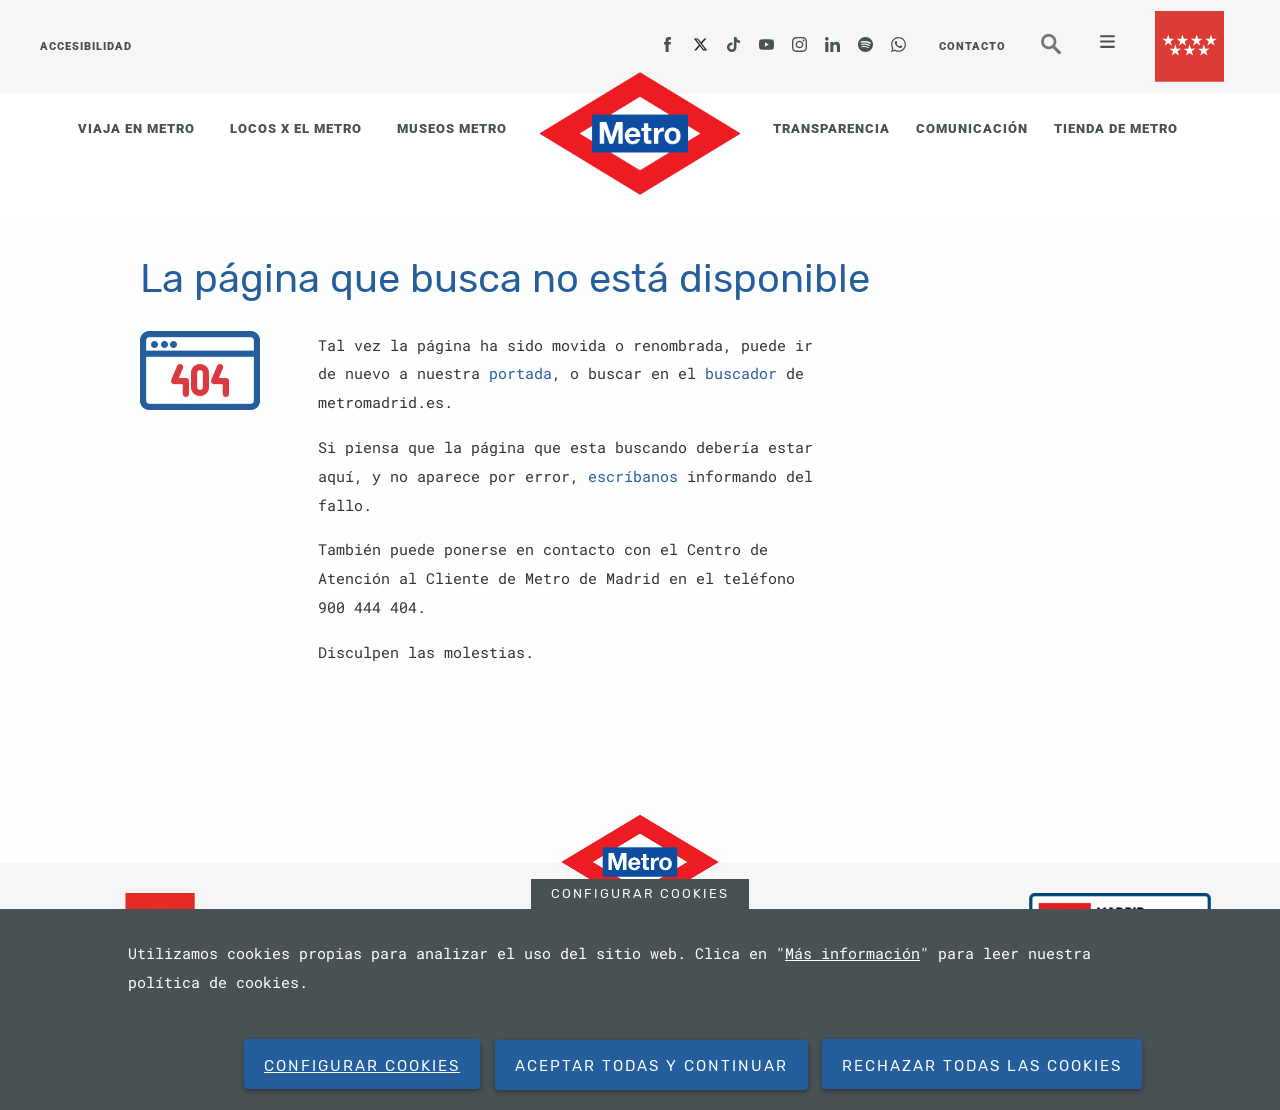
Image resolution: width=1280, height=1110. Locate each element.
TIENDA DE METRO (1116, 128)
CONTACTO (972, 46)
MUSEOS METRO (452, 128)
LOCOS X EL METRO (296, 128)
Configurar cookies (640, 893)
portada (520, 373)
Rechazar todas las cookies (982, 1066)
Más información (852, 953)
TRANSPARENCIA (831, 128)
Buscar (1065, 52)
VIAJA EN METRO (136, 128)
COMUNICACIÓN (972, 128)
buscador (741, 373)
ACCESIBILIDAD (86, 46)
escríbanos (633, 476)
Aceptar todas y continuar (651, 1066)
